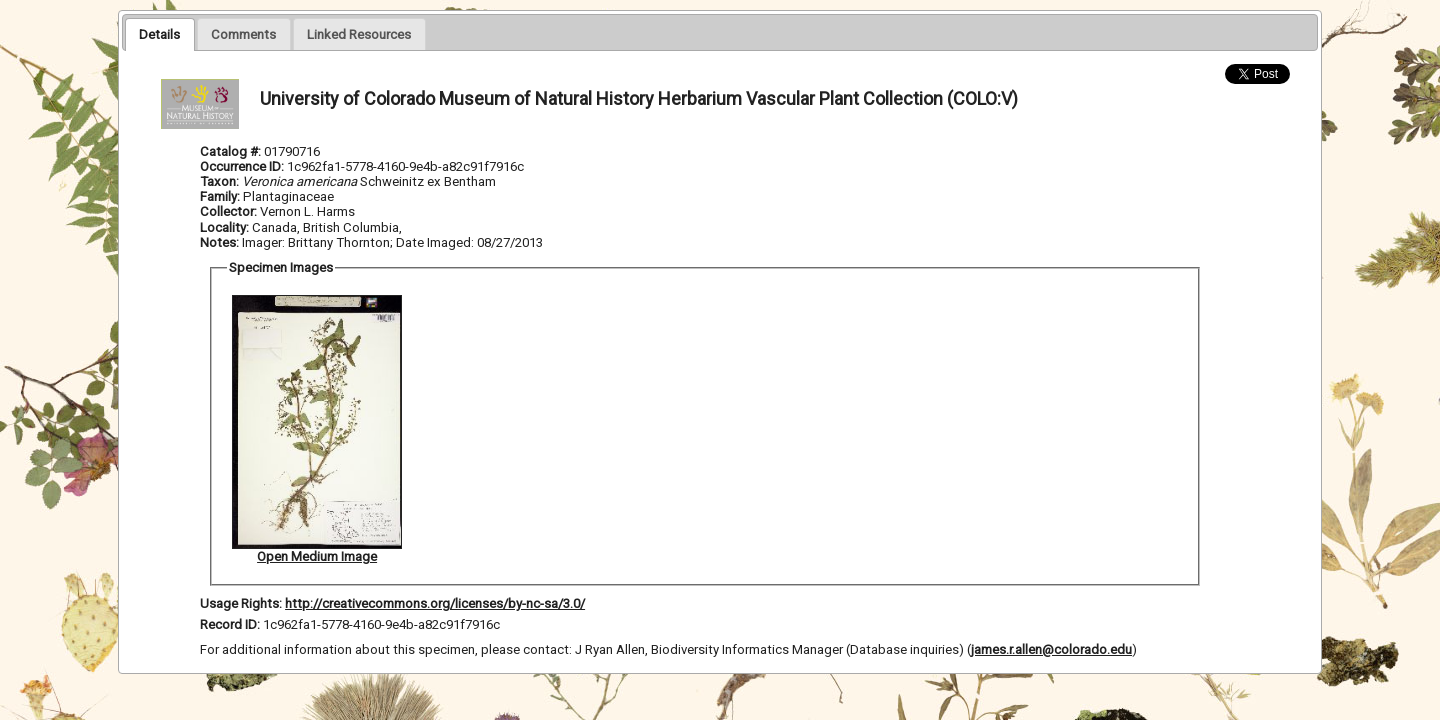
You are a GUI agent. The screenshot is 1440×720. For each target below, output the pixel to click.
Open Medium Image (317, 556)
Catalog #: (232, 151)
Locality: (224, 227)
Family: (220, 196)
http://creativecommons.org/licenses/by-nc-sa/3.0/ (435, 603)
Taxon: (219, 181)
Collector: (230, 211)
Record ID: (231, 624)
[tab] (159, 34)
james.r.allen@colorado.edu (1051, 649)
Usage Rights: (241, 603)
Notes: (219, 242)
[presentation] (159, 34)
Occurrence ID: (243, 166)
